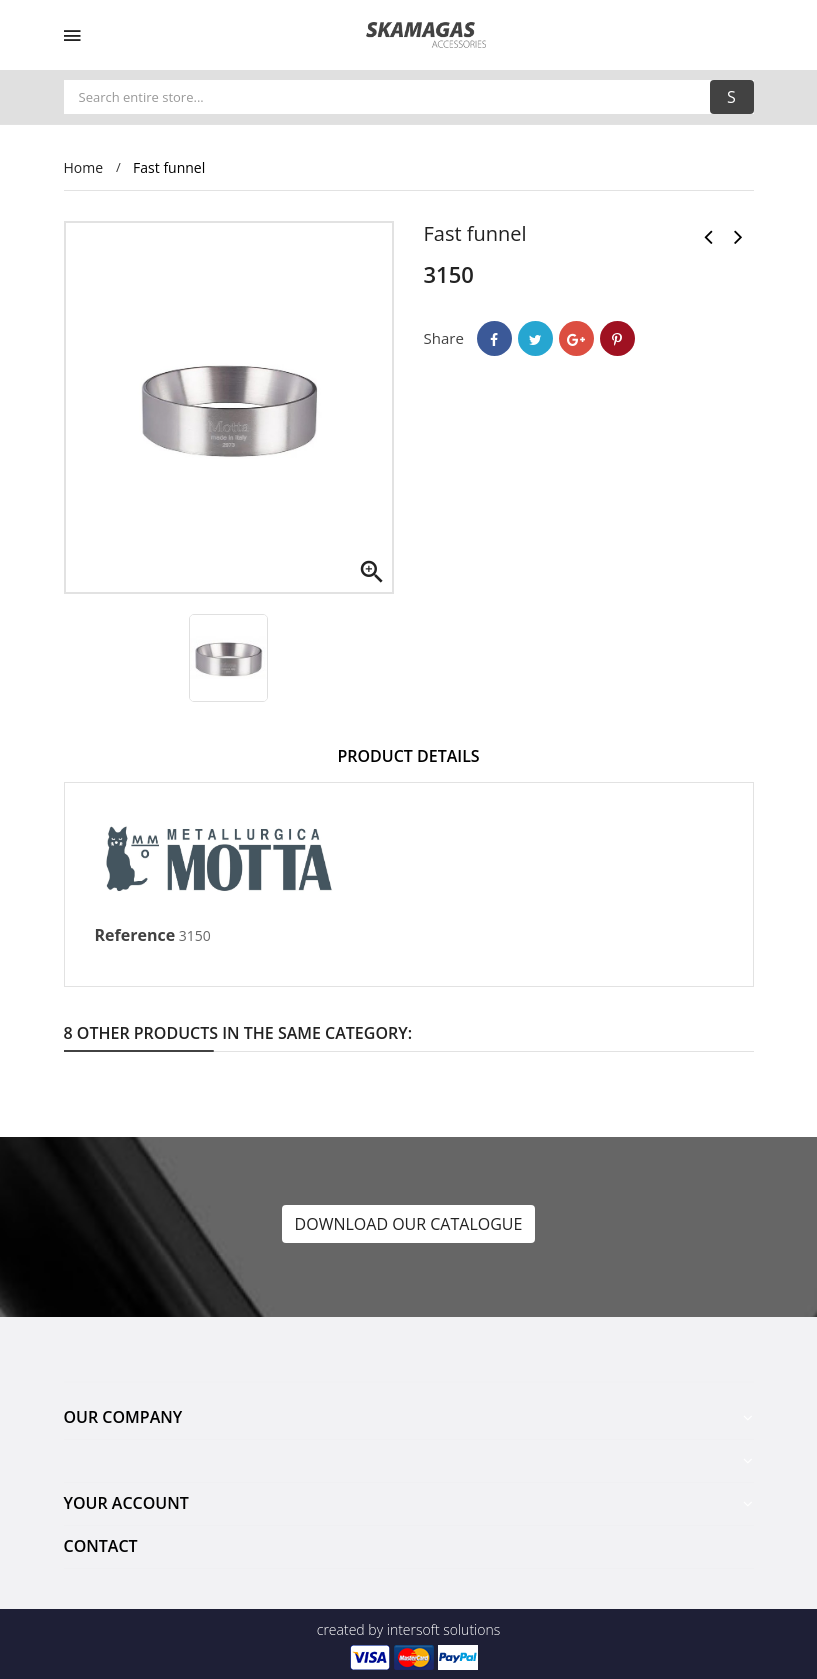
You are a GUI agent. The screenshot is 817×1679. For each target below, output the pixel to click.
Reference (135, 935)
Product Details (408, 756)
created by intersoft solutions (408, 1629)
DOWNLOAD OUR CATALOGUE (409, 1224)
